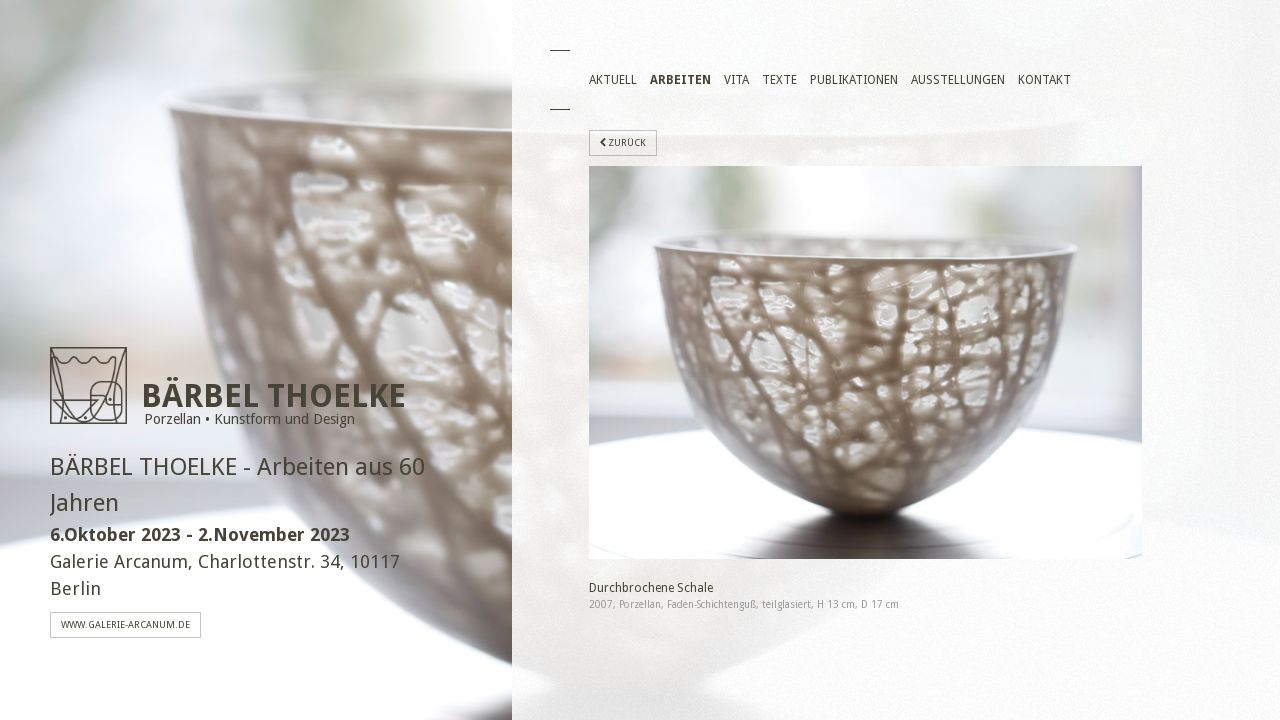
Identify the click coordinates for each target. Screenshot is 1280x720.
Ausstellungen (958, 80)
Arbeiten (680, 80)
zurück (623, 143)
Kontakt (1044, 80)
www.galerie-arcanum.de (125, 624)
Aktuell (613, 80)
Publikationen (854, 80)
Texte (779, 80)
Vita (736, 80)
